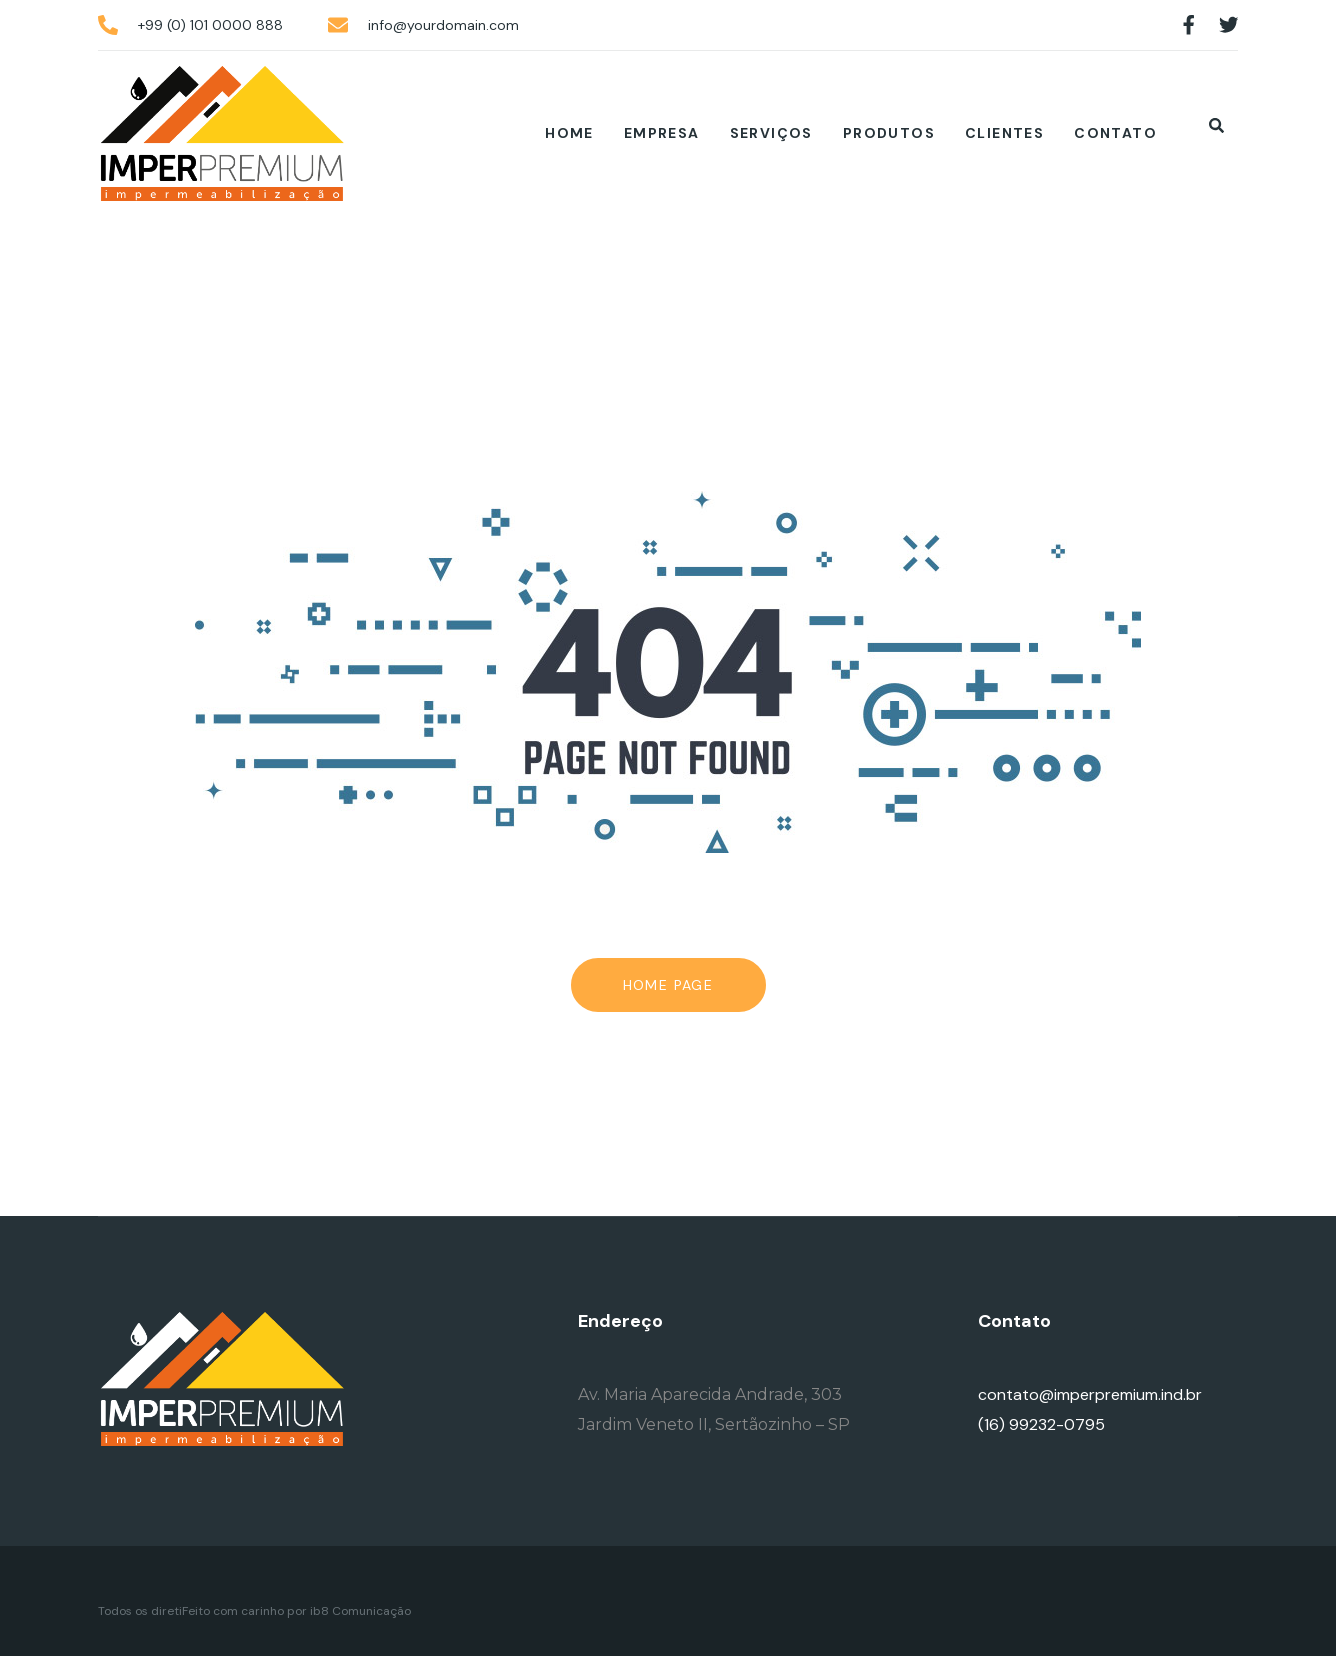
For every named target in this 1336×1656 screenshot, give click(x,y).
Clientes (1004, 133)
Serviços (771, 133)
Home (569, 133)
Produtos (889, 133)
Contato (1115, 133)
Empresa (662, 133)
